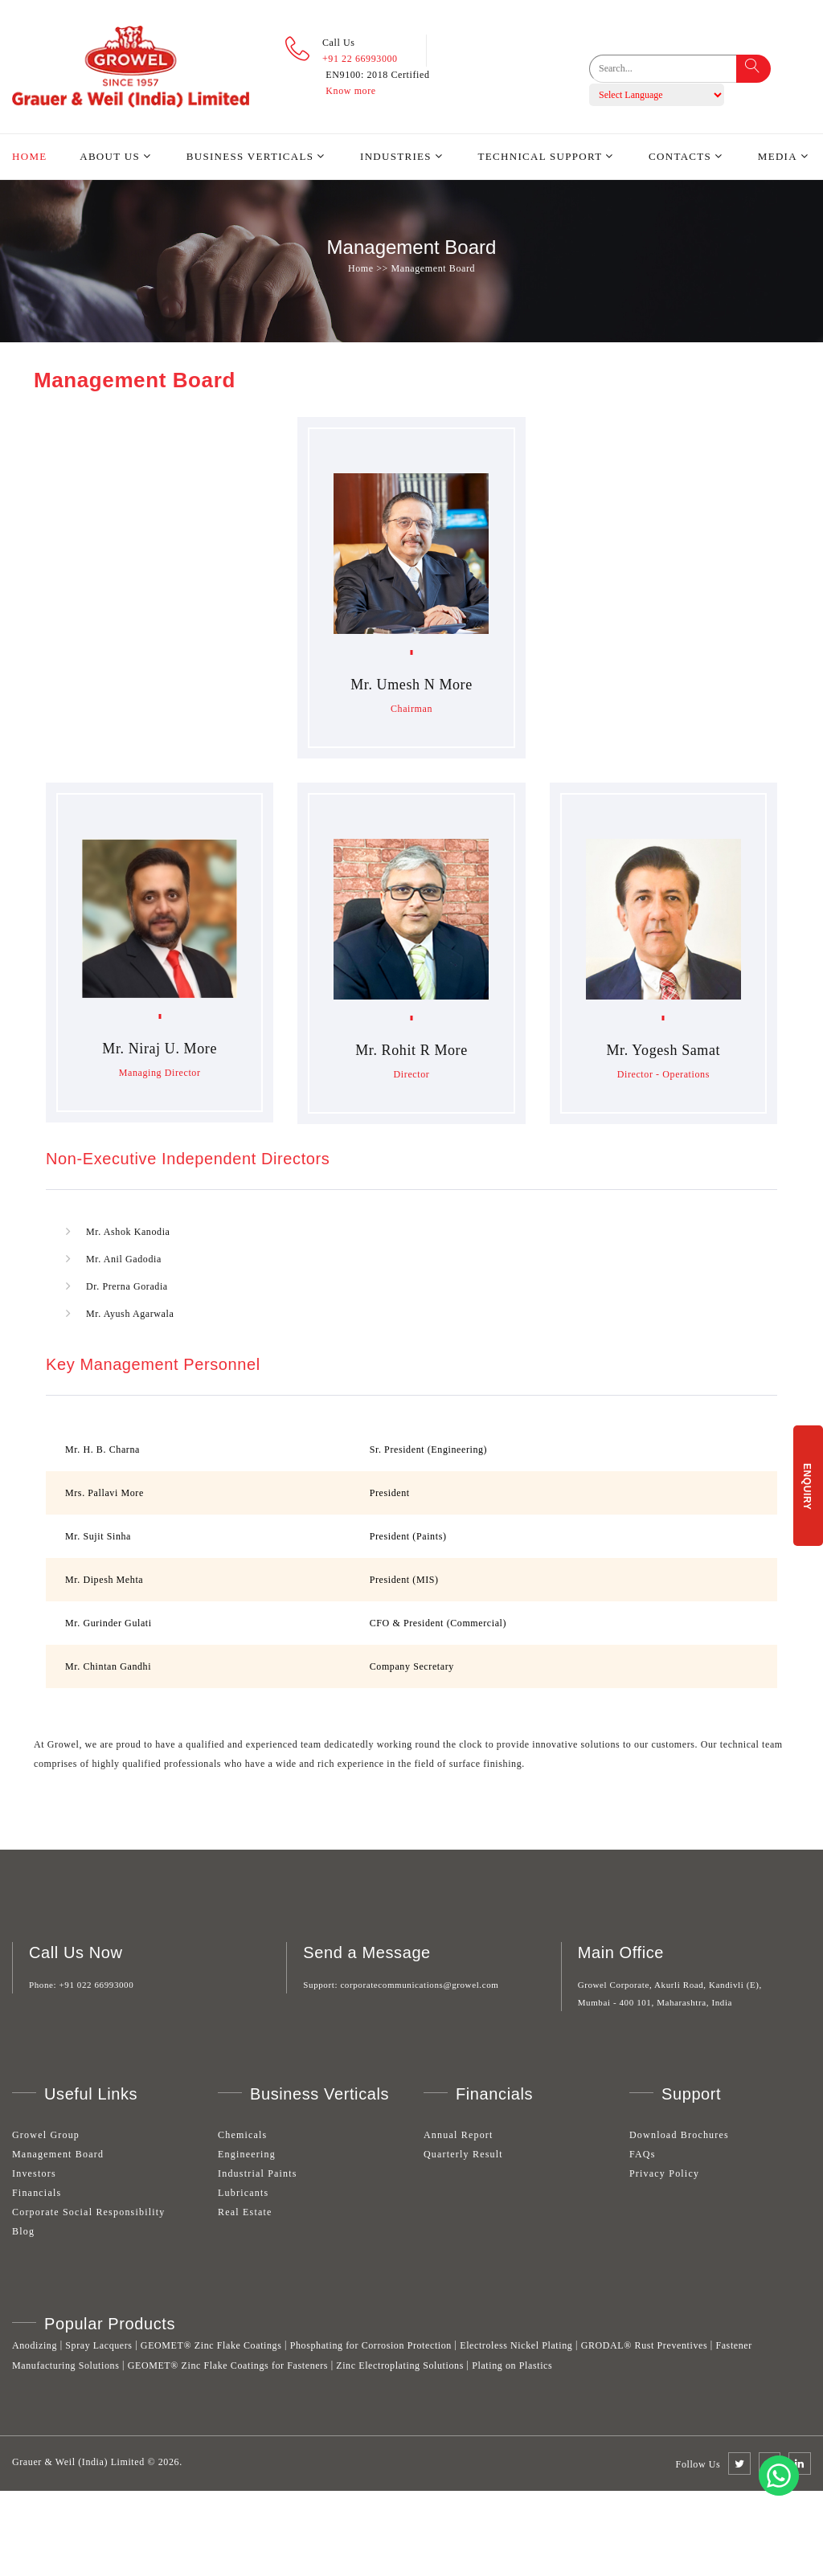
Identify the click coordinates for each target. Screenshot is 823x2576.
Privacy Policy (664, 2173)
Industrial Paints (257, 2173)
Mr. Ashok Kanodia (128, 1231)
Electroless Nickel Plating (516, 2345)
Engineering (247, 2154)
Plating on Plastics (512, 2365)
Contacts (680, 156)
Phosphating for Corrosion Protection (371, 2345)
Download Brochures (679, 2135)
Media (777, 156)
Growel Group (46, 2135)
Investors (34, 2173)
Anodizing (34, 2345)
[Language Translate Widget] (656, 95)
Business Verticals (250, 156)
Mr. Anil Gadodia (124, 1259)
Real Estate (245, 2212)
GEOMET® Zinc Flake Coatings (211, 2345)
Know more (350, 90)
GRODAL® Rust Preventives (644, 2345)
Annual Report (458, 2135)
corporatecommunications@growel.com (419, 1984)
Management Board (58, 2154)
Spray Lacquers (98, 2345)
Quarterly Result (463, 2154)
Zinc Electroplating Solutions (400, 2365)
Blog (23, 2231)
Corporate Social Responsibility (89, 2212)
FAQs (642, 2154)
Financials (36, 2192)
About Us (110, 156)
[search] (674, 69)
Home (29, 156)
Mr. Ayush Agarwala (130, 1313)
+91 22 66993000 (360, 58)
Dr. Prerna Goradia (127, 1286)
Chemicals (242, 2135)
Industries (396, 156)
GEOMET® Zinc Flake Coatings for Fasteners (228, 2365)
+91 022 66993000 (96, 1984)
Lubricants (243, 2192)
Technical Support (540, 156)
